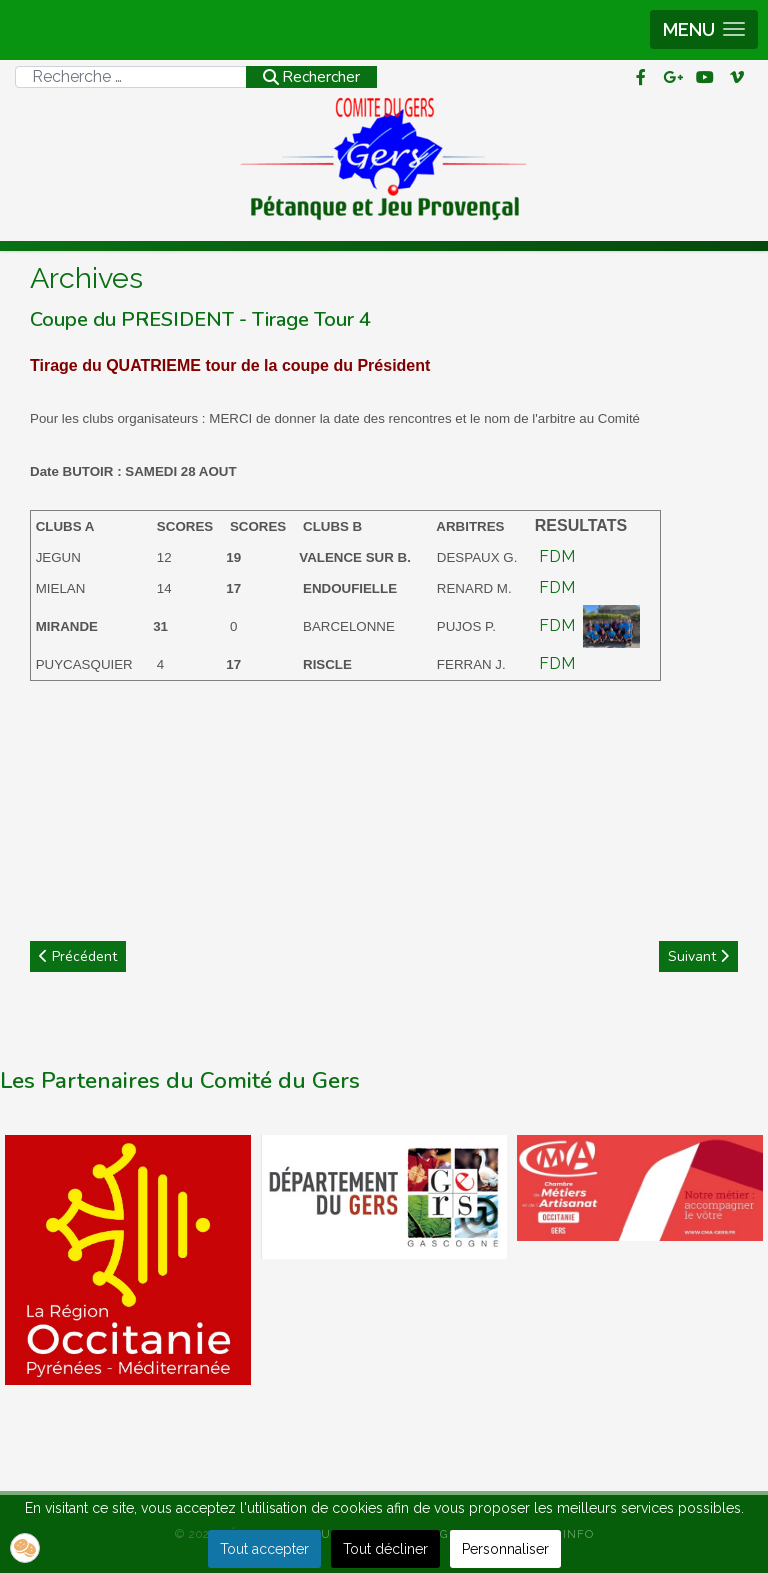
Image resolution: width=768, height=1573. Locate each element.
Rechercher (311, 76)
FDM (557, 556)
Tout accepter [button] (264, 1549)
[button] (704, 29)
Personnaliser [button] (505, 1549)
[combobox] (131, 76)
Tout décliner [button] (385, 1549)
